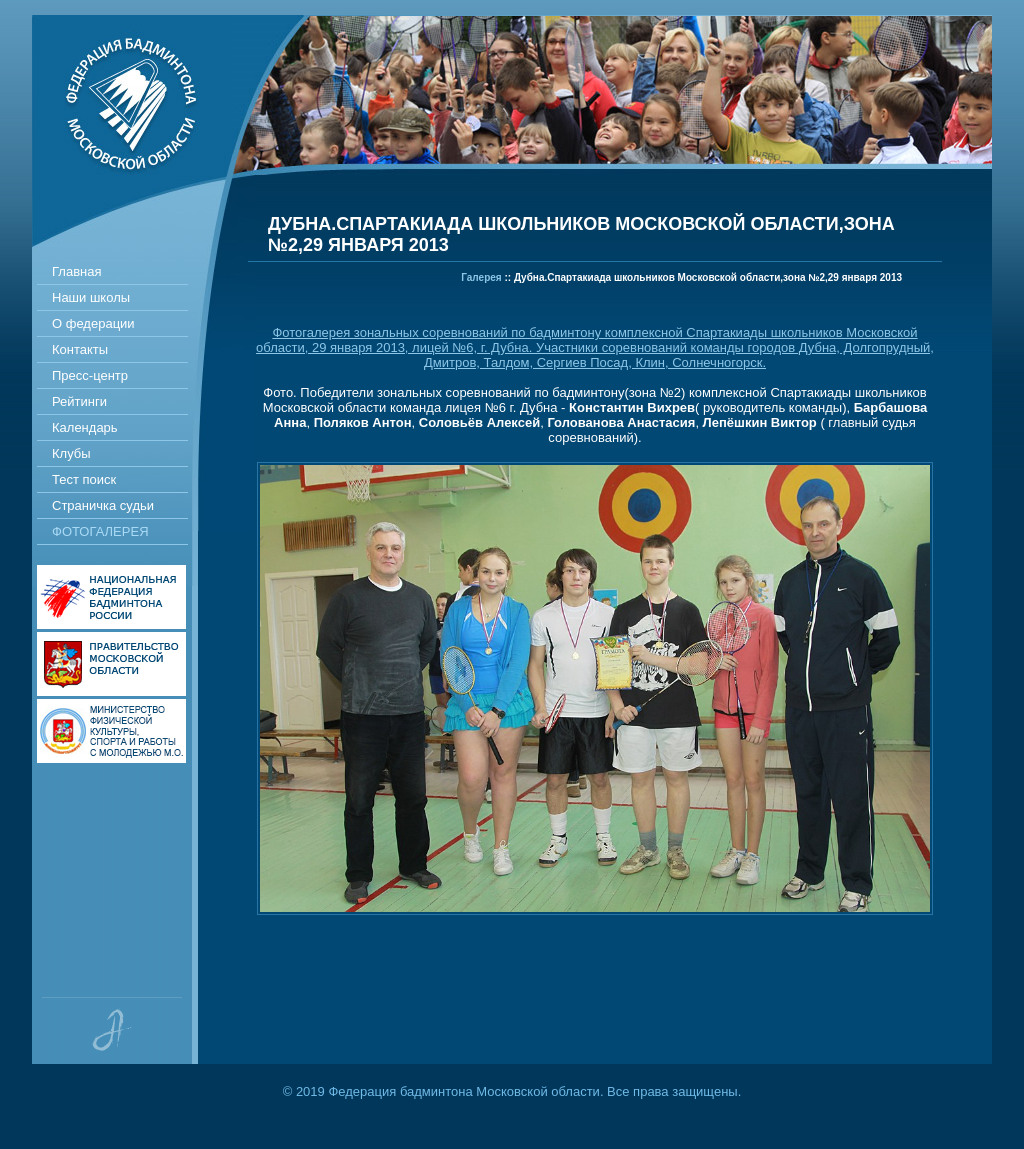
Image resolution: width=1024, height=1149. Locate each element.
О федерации (93, 323)
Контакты (80, 349)
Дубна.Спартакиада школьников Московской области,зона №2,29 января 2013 (708, 277)
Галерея (481, 277)
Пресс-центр (90, 375)
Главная (76, 271)
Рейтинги (79, 401)
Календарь (85, 427)
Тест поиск (84, 479)
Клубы (71, 453)
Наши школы (91, 297)
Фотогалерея (100, 531)
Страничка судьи (103, 505)
